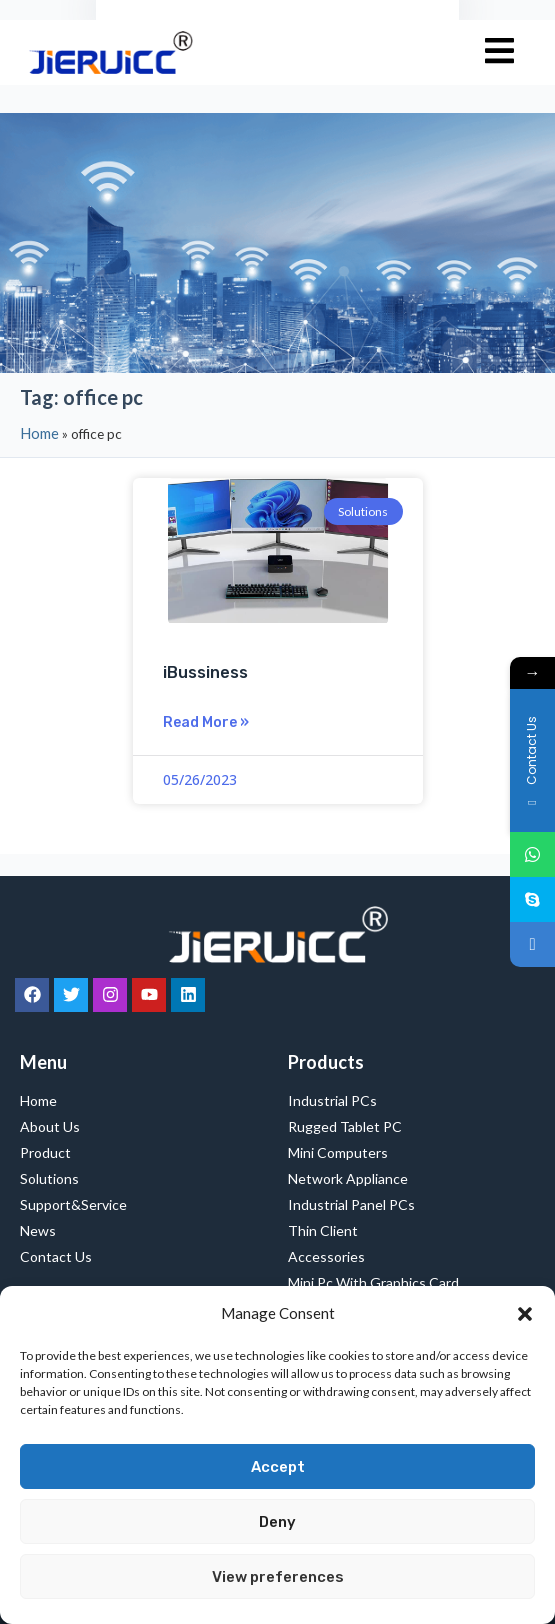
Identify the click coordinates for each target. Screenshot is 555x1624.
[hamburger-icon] (499, 52)
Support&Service (73, 1204)
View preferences (278, 1577)
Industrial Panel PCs (351, 1204)
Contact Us (56, 1256)
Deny (277, 1522)
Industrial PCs (337, 1101)
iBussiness (205, 672)
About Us (50, 1126)
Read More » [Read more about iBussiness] (206, 722)
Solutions (49, 1178)
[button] (525, 1314)
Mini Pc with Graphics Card (373, 1282)
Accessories (326, 1256)
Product (45, 1152)
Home (39, 433)
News (38, 1230)
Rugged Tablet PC (350, 1127)
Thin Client (323, 1230)
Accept (278, 1467)
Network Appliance (348, 1178)
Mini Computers (338, 1152)
